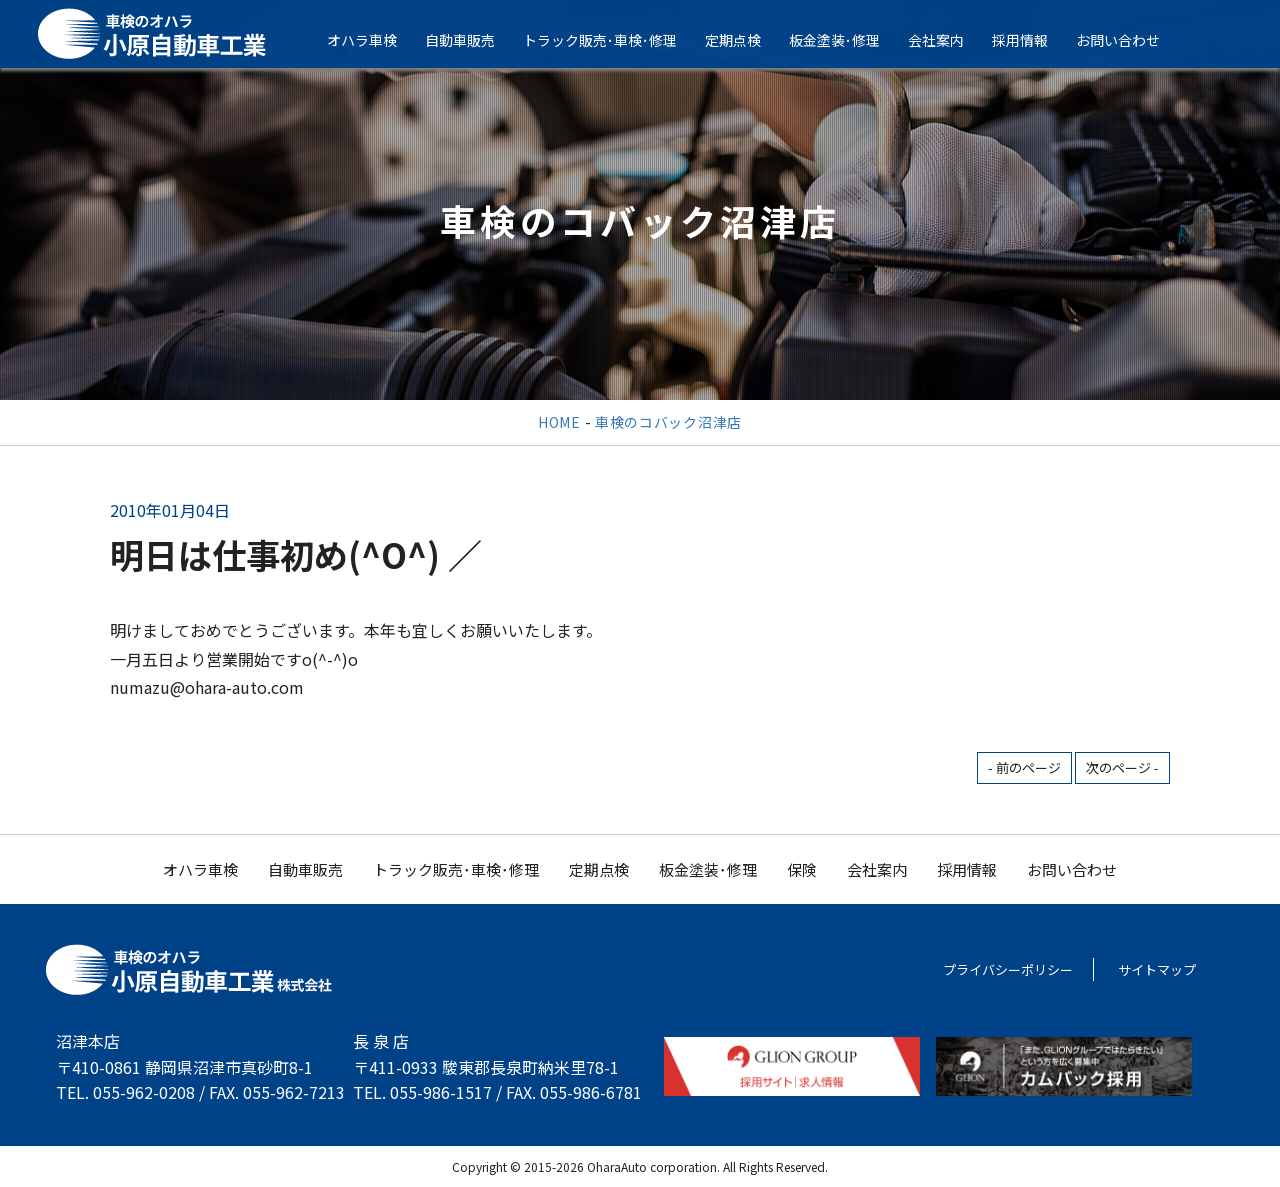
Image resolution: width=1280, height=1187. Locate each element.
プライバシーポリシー (1008, 969)
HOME (559, 422)
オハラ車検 (374, 40)
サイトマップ (1157, 969)
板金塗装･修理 (846, 40)
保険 (802, 869)
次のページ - (1122, 767)
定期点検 (745, 40)
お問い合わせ (1130, 40)
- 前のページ (1024, 767)
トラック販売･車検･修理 (612, 40)
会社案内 (948, 40)
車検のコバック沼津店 (668, 422)
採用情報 (1032, 40)
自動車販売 (472, 40)
